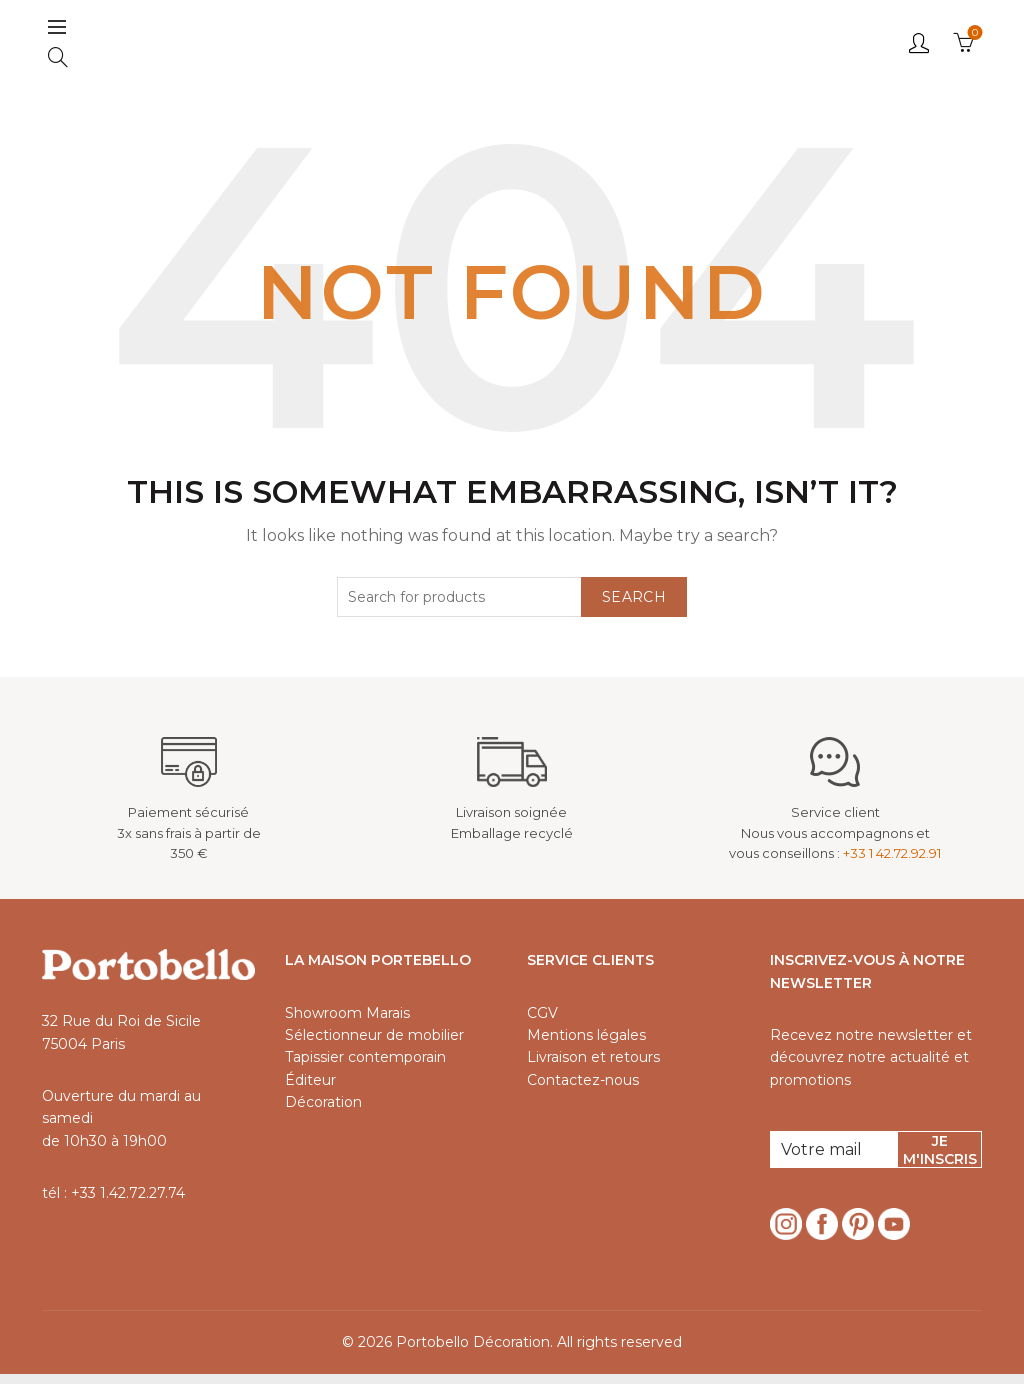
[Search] (58, 62)
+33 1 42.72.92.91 (892, 864)
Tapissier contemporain (365, 1068)
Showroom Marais (347, 1023)
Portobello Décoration (473, 1353)
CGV (542, 1023)
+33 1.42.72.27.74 (128, 1203)
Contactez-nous (583, 1090)
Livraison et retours (593, 1068)
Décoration (323, 1113)
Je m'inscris (940, 1161)
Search (634, 607)
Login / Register (919, 48)
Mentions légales (586, 1045)
